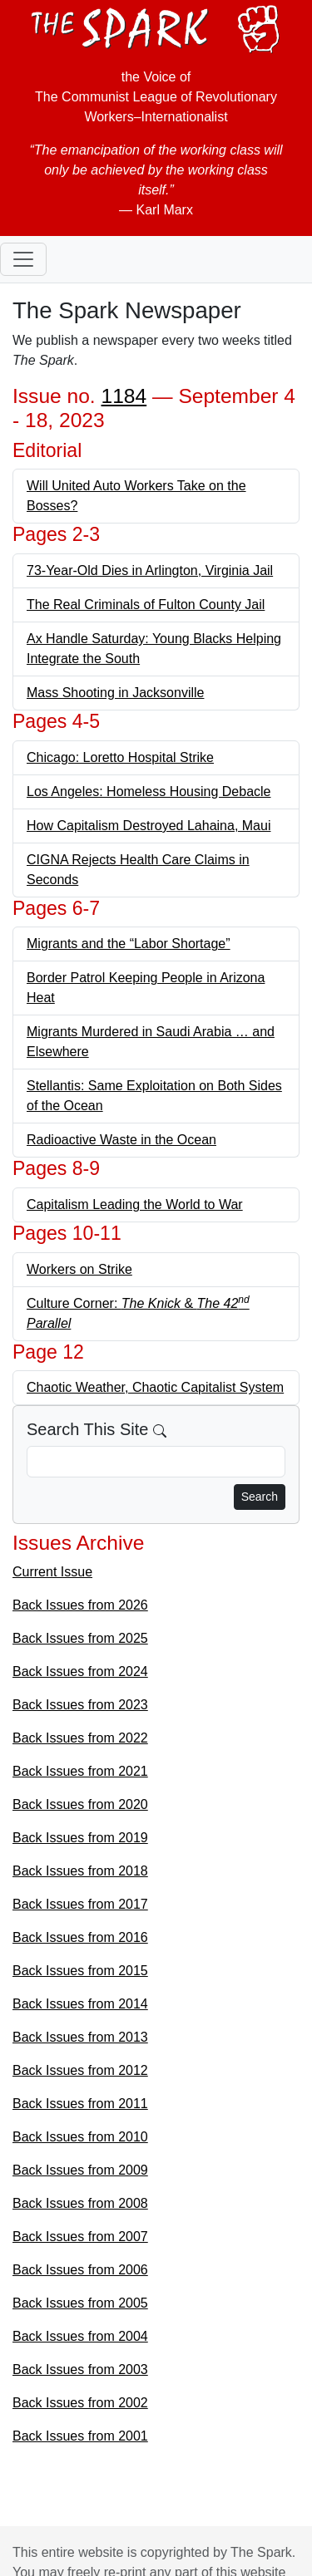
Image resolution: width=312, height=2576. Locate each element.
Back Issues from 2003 (80, 2369)
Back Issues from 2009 (80, 2170)
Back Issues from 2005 (80, 2303)
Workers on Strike (79, 1269)
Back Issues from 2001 (80, 2436)
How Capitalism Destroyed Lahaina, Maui (148, 826)
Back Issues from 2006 (80, 2270)
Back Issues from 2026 (80, 1605)
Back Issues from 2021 (80, 1771)
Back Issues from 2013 (80, 2037)
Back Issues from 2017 (80, 1904)
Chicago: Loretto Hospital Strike (120, 757)
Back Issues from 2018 (80, 1871)
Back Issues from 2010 (80, 2137)
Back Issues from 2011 (80, 2104)
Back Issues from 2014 (80, 2004)
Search (259, 1496)
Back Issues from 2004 (80, 2336)
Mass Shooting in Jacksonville (115, 693)
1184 (124, 396)
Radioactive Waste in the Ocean (121, 1140)
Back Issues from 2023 (80, 1705)
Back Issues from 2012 (80, 2070)
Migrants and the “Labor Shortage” (128, 944)
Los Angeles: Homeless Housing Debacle (149, 791)
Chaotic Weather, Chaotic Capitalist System (155, 1387)
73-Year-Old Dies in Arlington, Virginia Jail (150, 570)
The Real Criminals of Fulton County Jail (146, 604)
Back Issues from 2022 (80, 1738)
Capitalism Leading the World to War (135, 1204)
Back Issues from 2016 (80, 1937)
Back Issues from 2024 (80, 1671)
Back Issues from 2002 (80, 2403)
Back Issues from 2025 (80, 1638)
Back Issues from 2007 (80, 2236)
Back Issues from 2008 (80, 2203)
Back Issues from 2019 (80, 1838)
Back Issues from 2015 (80, 1971)
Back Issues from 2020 (80, 1804)
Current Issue (52, 1572)
